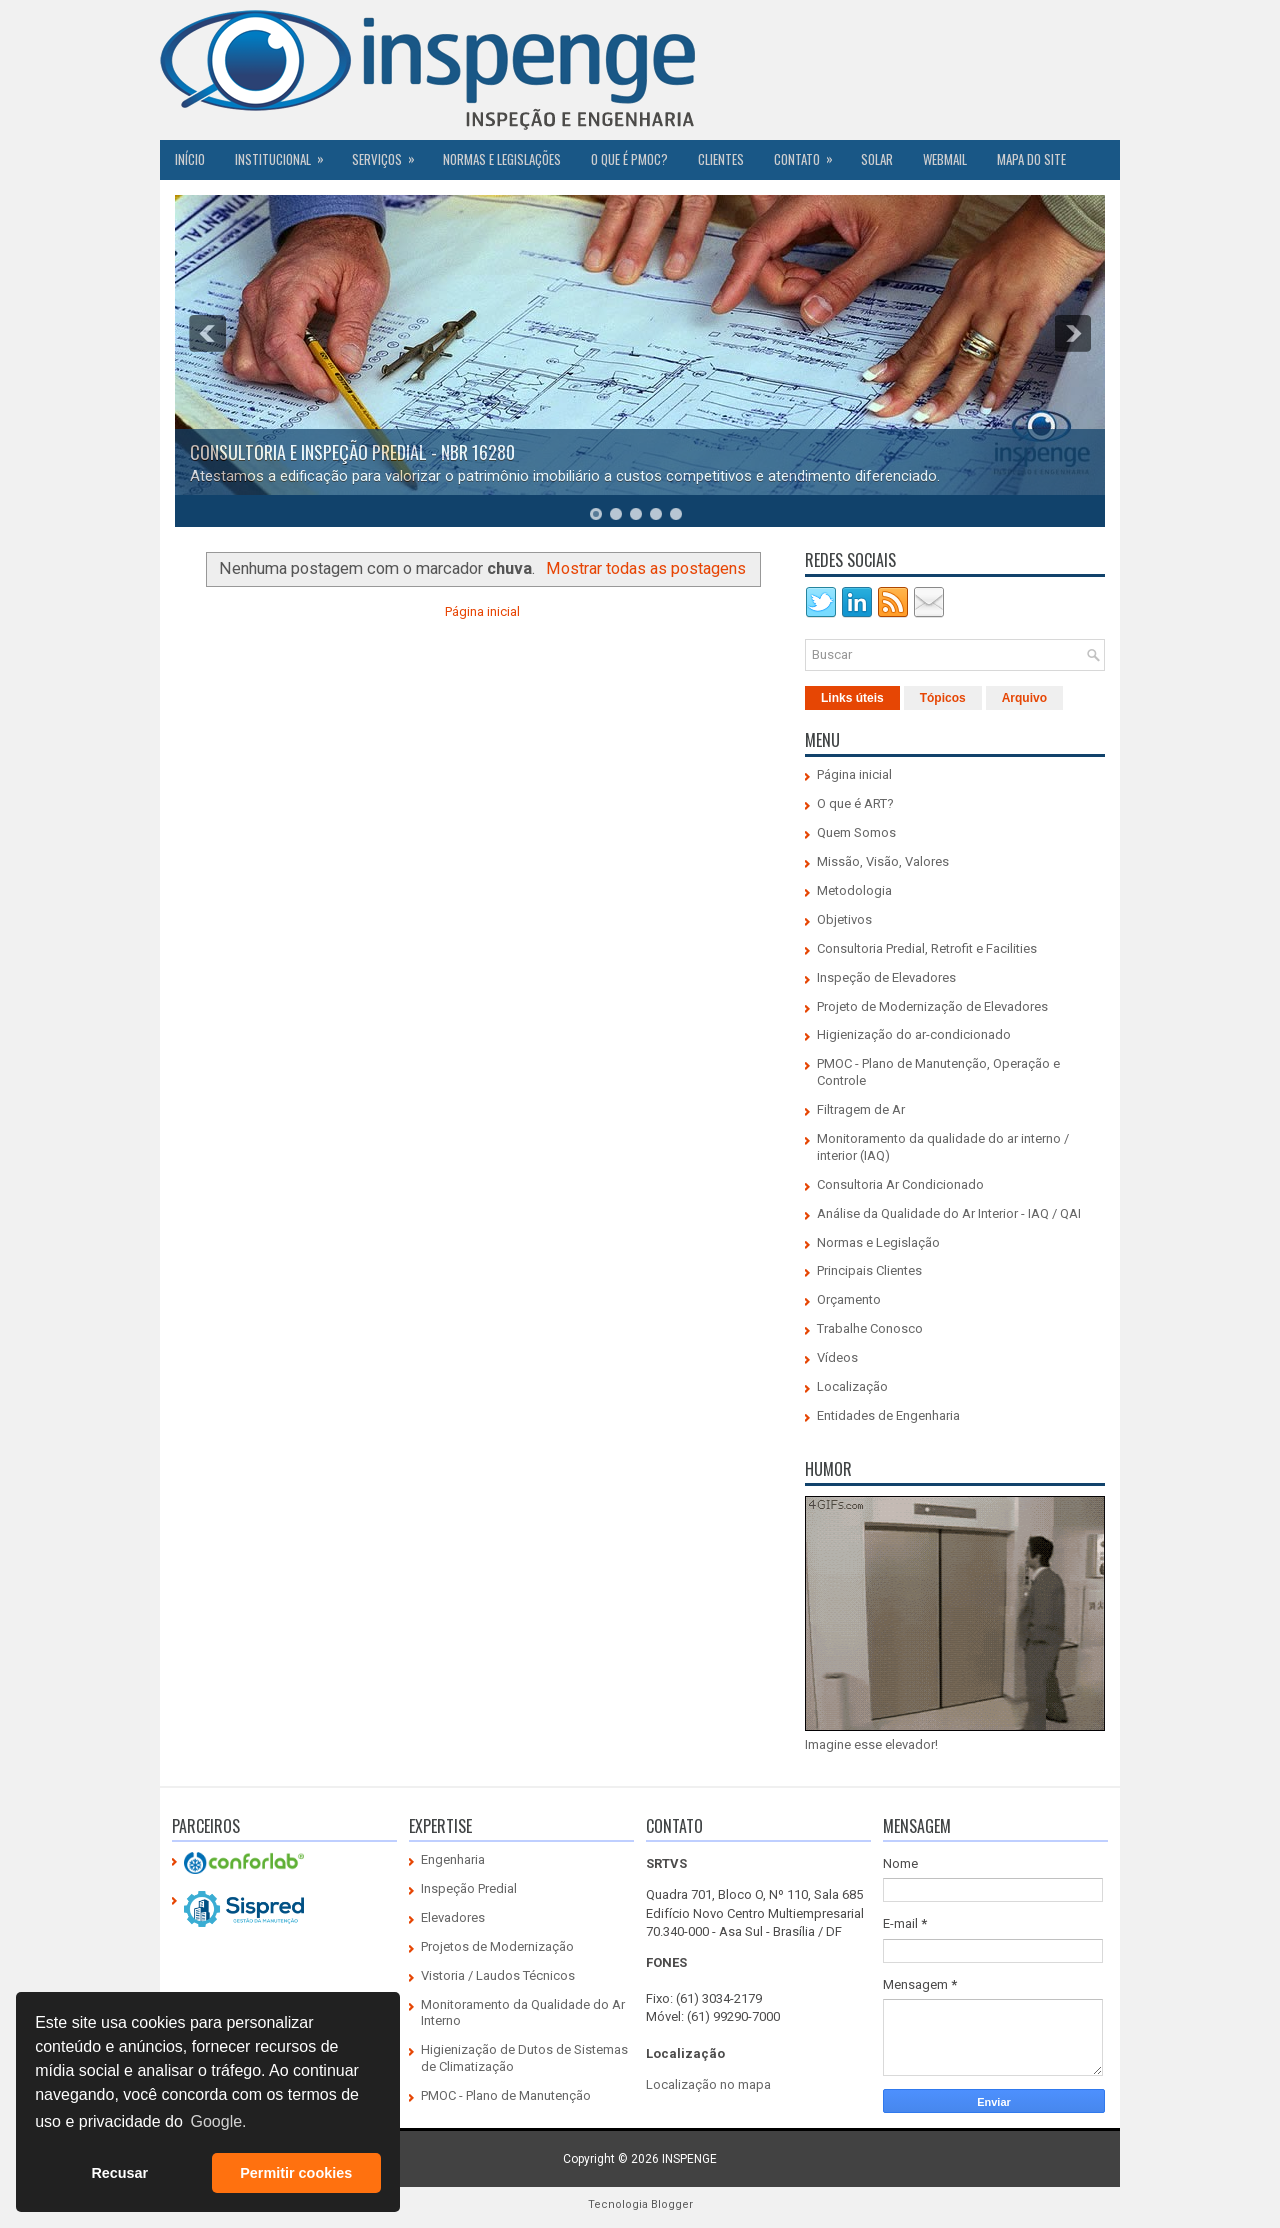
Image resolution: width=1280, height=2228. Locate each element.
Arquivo (1024, 698)
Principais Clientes (869, 1270)
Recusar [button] (119, 2173)
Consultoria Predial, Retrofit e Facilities (927, 948)
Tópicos (943, 698)
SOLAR (877, 159)
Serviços (390, 154)
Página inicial (482, 611)
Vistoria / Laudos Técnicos (498, 1975)
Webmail (945, 159)
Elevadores (453, 1917)
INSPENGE (689, 2159)
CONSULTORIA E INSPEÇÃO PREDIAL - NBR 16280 (352, 452)
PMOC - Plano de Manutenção (506, 2095)
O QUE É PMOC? (629, 159)
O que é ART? (855, 803)
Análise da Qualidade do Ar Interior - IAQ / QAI (949, 1213)
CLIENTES (721, 159)
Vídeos (837, 1357)
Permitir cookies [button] (296, 2173)
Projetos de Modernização (497, 1946)
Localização (852, 1386)
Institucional (286, 154)
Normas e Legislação (878, 1242)
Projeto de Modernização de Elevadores (932, 1006)
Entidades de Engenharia (888, 1415)
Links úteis (852, 698)
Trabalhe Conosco (870, 1328)
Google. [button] (218, 2121)
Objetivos (844, 919)
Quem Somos (856, 832)
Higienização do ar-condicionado (914, 1034)
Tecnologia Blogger (640, 2204)
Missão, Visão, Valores (883, 861)
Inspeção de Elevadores (886, 977)
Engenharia (453, 1859)
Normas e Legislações (502, 159)
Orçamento (849, 1299)
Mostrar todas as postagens (646, 568)
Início (190, 159)
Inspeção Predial (469, 1888)
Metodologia (854, 890)
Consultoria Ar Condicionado (900, 1184)
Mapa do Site (1031, 159)
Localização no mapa (708, 2084)
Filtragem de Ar (861, 1109)
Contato (810, 154)
